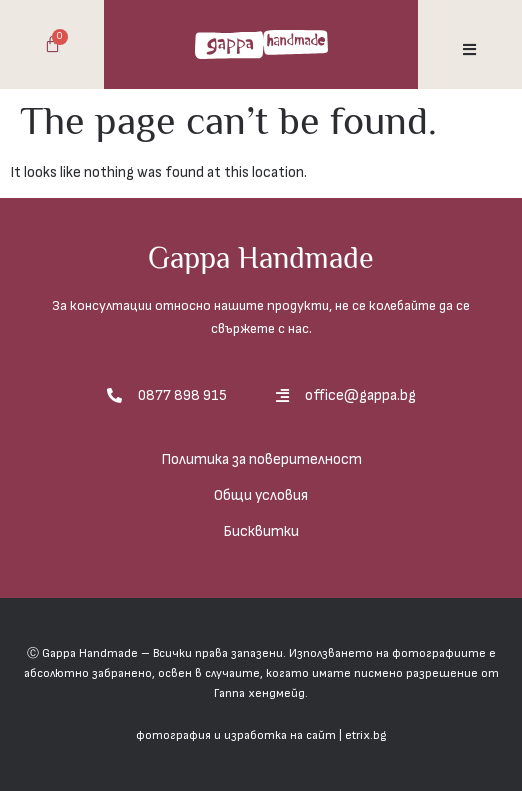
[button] (469, 49)
